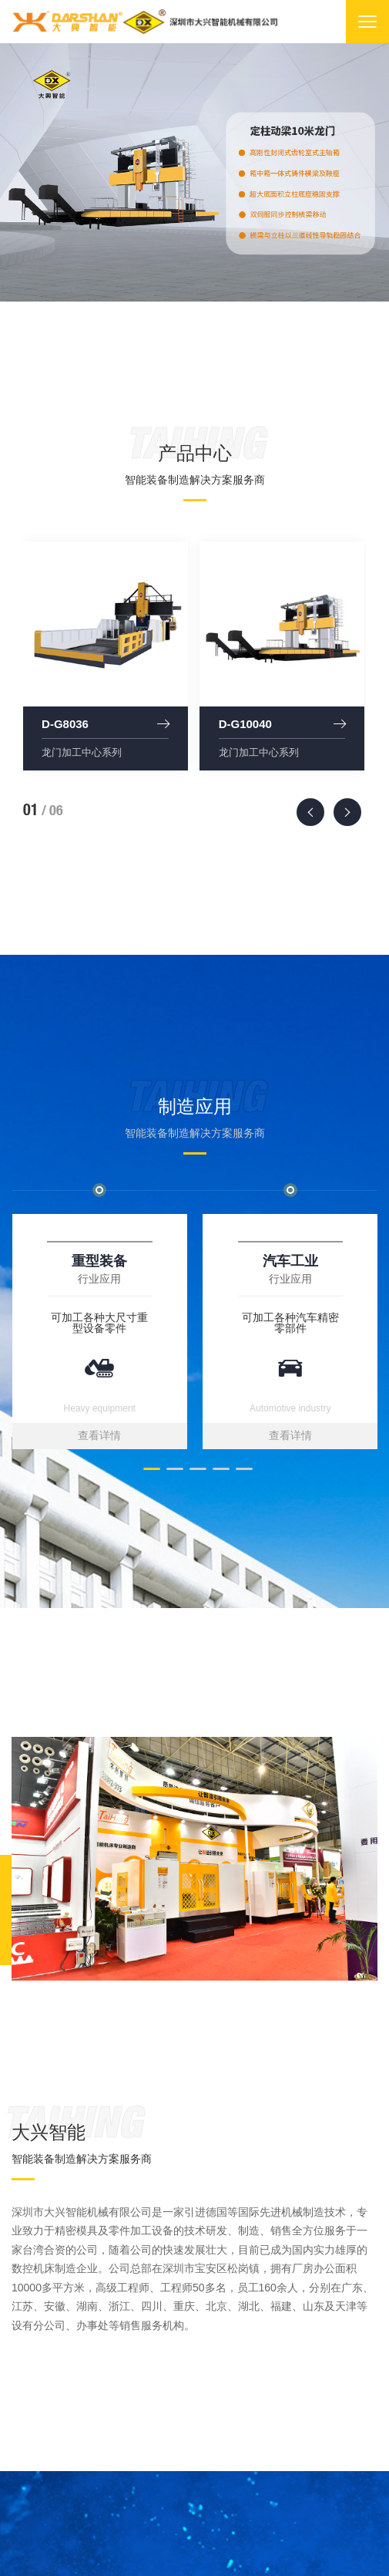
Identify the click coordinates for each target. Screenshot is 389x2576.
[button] (148, 1469)
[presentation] (310, 812)
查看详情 (99, 1435)
